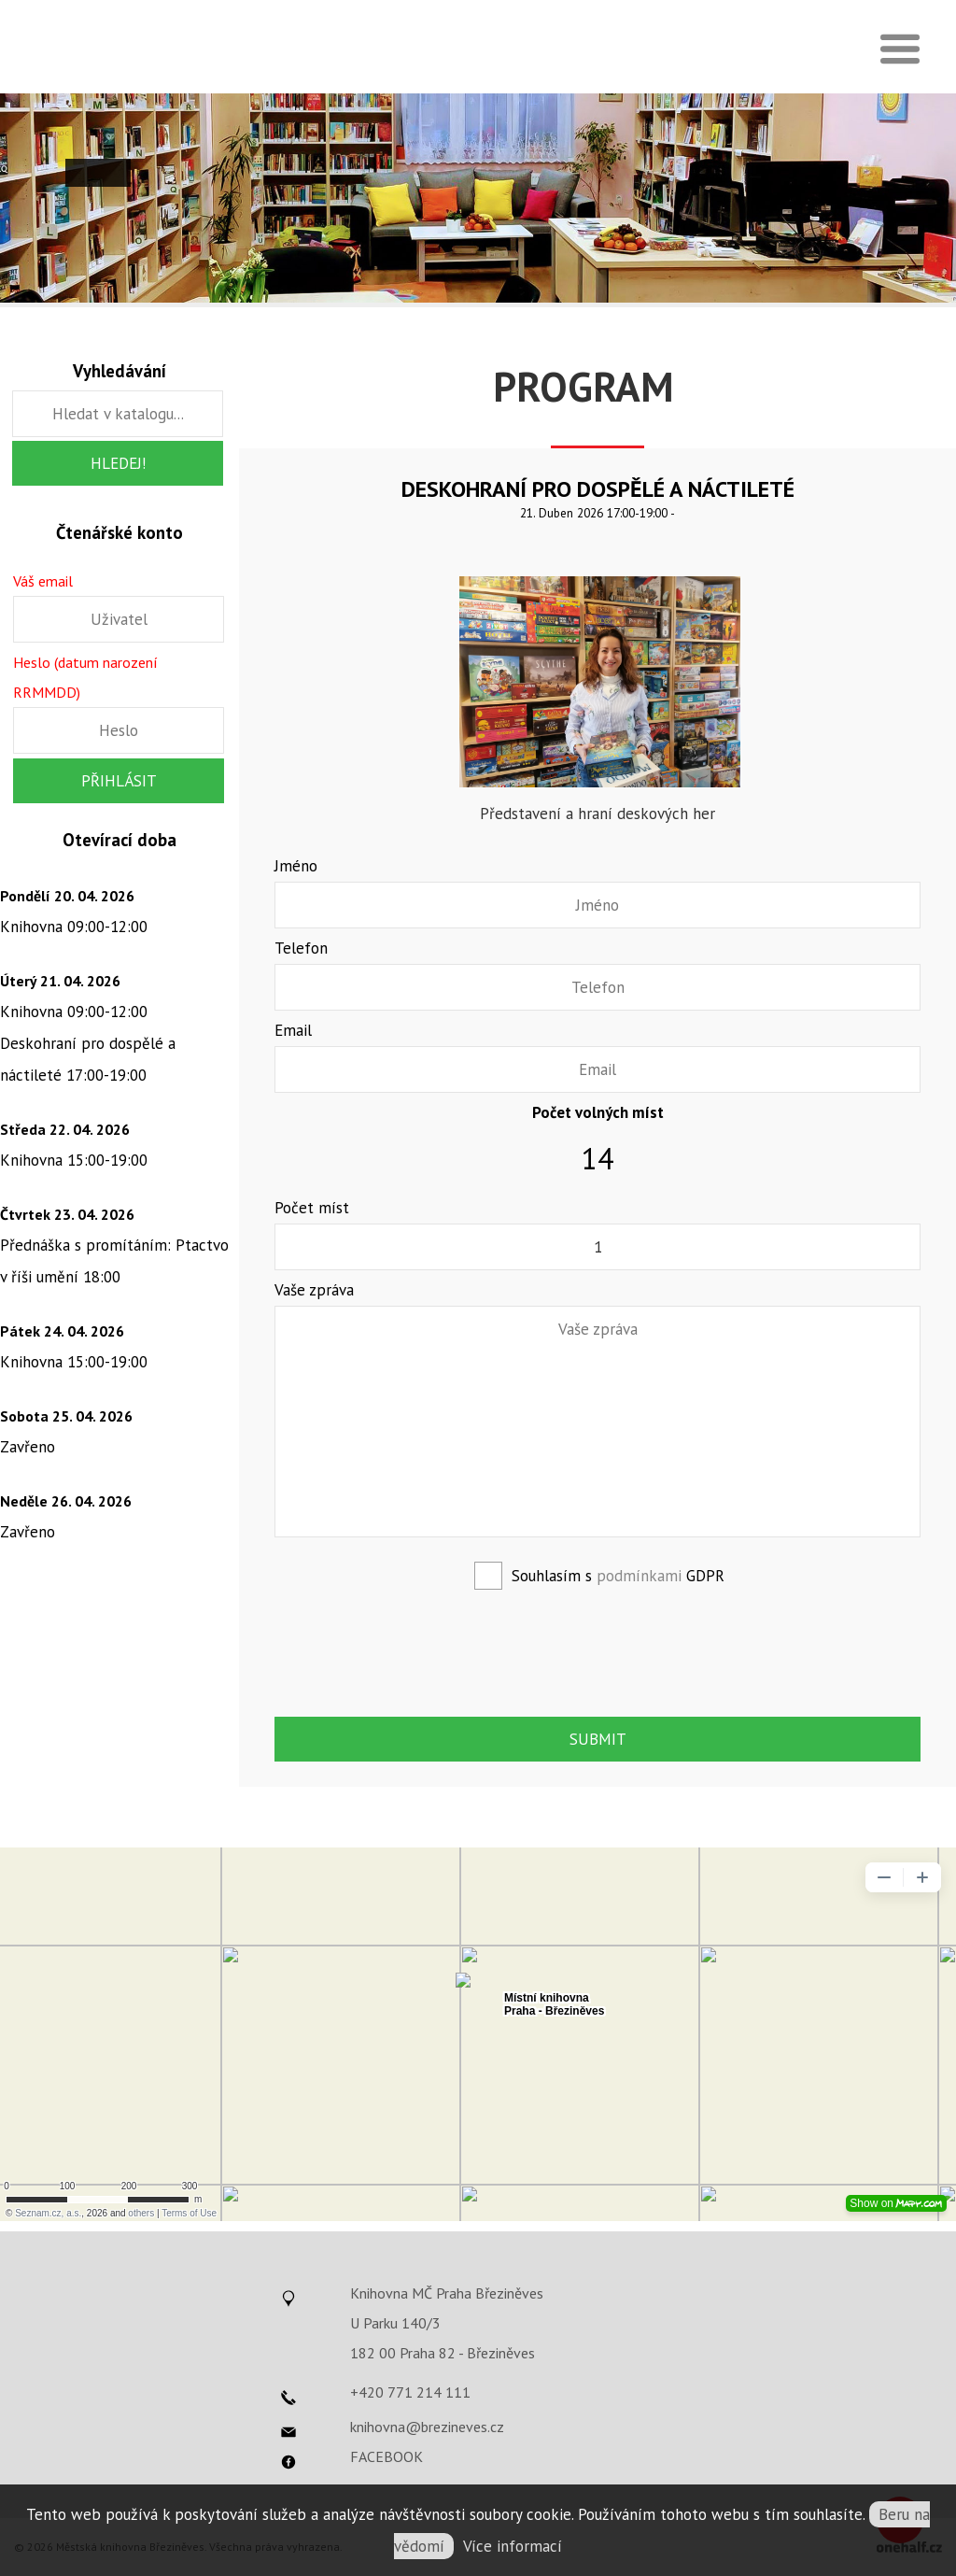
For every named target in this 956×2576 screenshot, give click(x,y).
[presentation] (599, 1650)
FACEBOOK (386, 2456)
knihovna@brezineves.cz (427, 2426)
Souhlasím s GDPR (618, 1575)
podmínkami (639, 1575)
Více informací (512, 2546)
